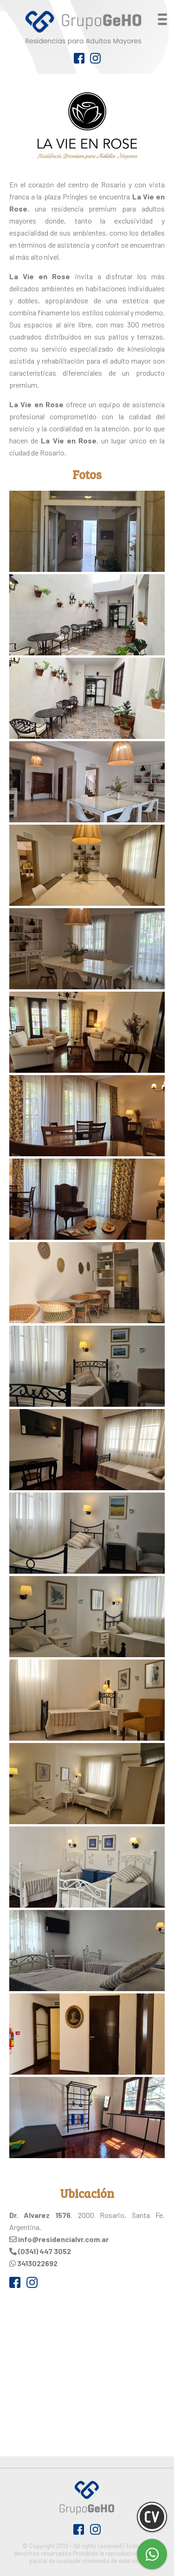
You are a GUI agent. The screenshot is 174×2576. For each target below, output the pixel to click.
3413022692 (37, 2263)
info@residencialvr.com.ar (63, 2239)
